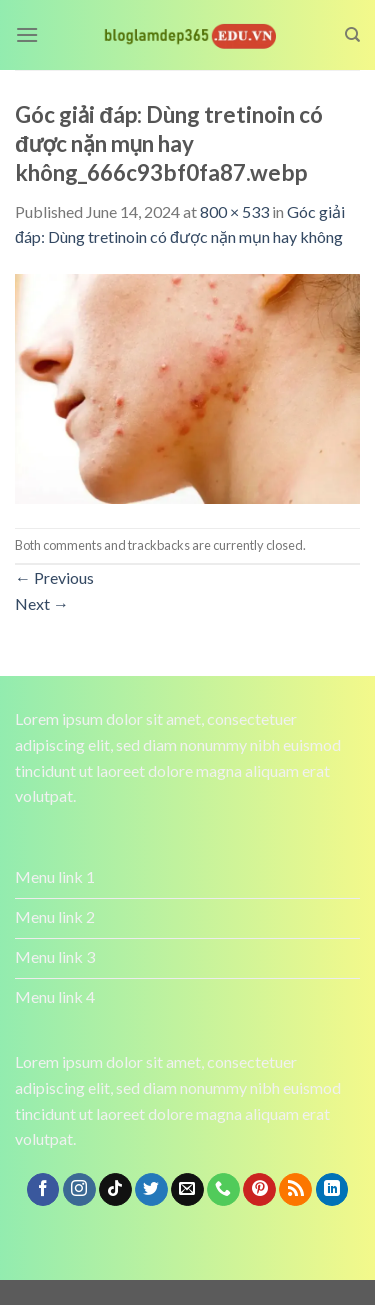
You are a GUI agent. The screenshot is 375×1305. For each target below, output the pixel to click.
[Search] (352, 35)
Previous (54, 577)
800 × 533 (234, 211)
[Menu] (27, 34)
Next (42, 603)
